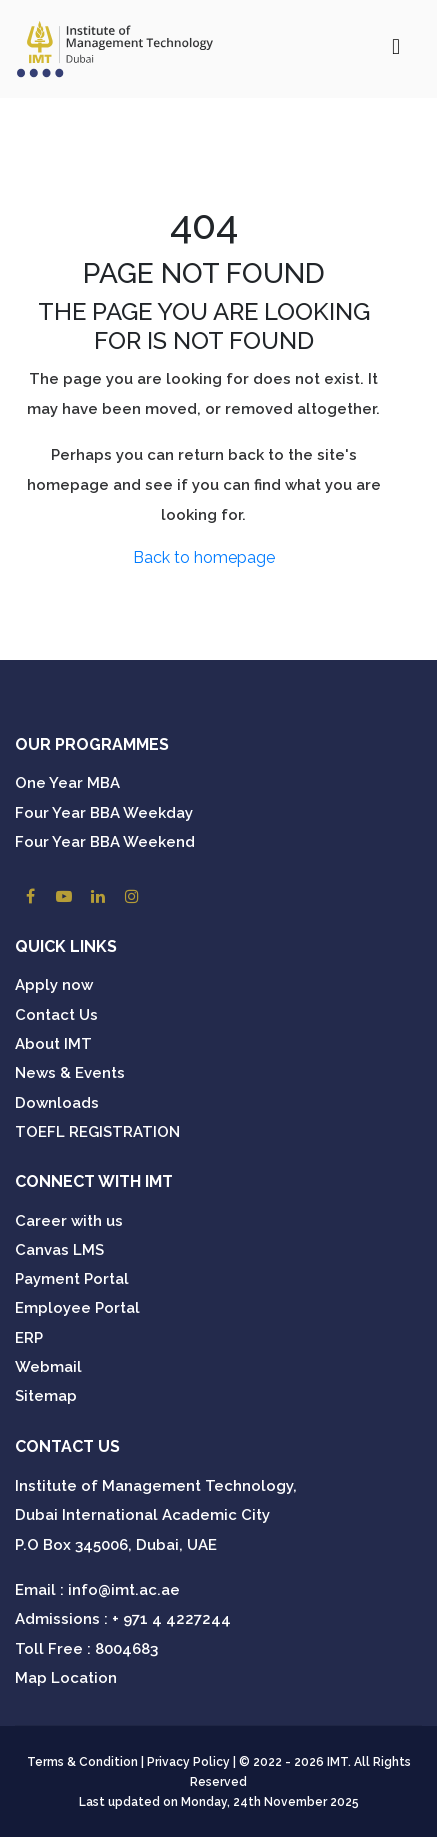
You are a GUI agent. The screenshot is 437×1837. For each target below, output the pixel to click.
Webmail (48, 1367)
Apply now (54, 985)
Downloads (57, 1103)
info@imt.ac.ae (124, 1590)
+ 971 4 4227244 (171, 1619)
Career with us (69, 1221)
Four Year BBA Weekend (105, 842)
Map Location (66, 1678)
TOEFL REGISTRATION (97, 1132)
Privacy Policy (188, 1762)
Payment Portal (72, 1279)
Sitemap (46, 1396)
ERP (29, 1338)
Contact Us (56, 1015)
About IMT (53, 1044)
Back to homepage (204, 557)
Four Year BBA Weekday (104, 813)
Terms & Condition (82, 1762)
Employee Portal (77, 1308)
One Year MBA (67, 783)
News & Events (70, 1073)
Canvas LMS (59, 1250)
